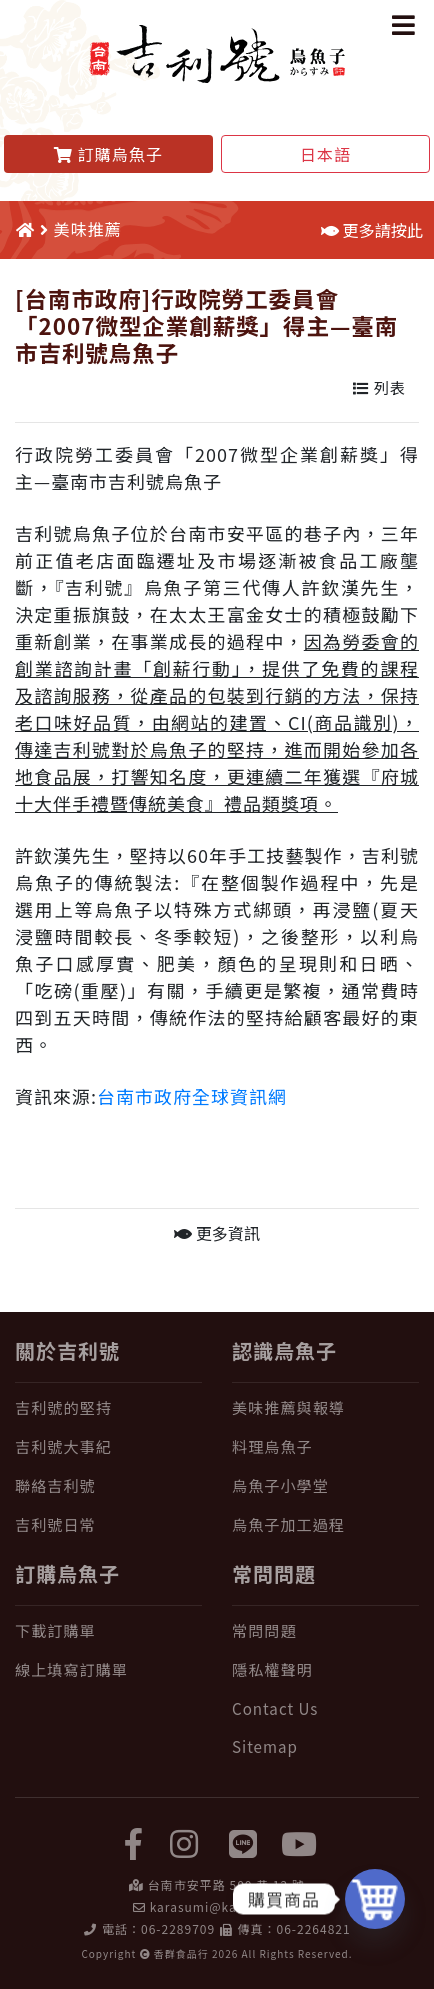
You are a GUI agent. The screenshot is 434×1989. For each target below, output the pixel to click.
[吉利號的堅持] (108, 1407)
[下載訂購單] (108, 1630)
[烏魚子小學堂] (325, 1485)
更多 (217, 1233)
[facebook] (134, 1842)
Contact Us (275, 1708)
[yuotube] (300, 1842)
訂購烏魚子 (67, 1573)
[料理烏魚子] (325, 1446)
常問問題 (274, 1573)
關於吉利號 (67, 1350)
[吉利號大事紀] (108, 1446)
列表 (379, 387)
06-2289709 (178, 1928)
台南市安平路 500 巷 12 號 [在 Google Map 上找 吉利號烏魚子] (226, 1884)
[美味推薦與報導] (325, 1407)
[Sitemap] (325, 1746)
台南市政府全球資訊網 (192, 1096)
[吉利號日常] (108, 1524)
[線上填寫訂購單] (108, 1669)
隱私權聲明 (272, 1669)
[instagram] (184, 1842)
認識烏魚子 (284, 1350)
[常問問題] (325, 1630)
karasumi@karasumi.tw (225, 1906)
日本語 (325, 154)
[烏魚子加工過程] (325, 1524)
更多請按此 (372, 230)
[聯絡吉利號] (108, 1485)
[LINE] (244, 1842)
